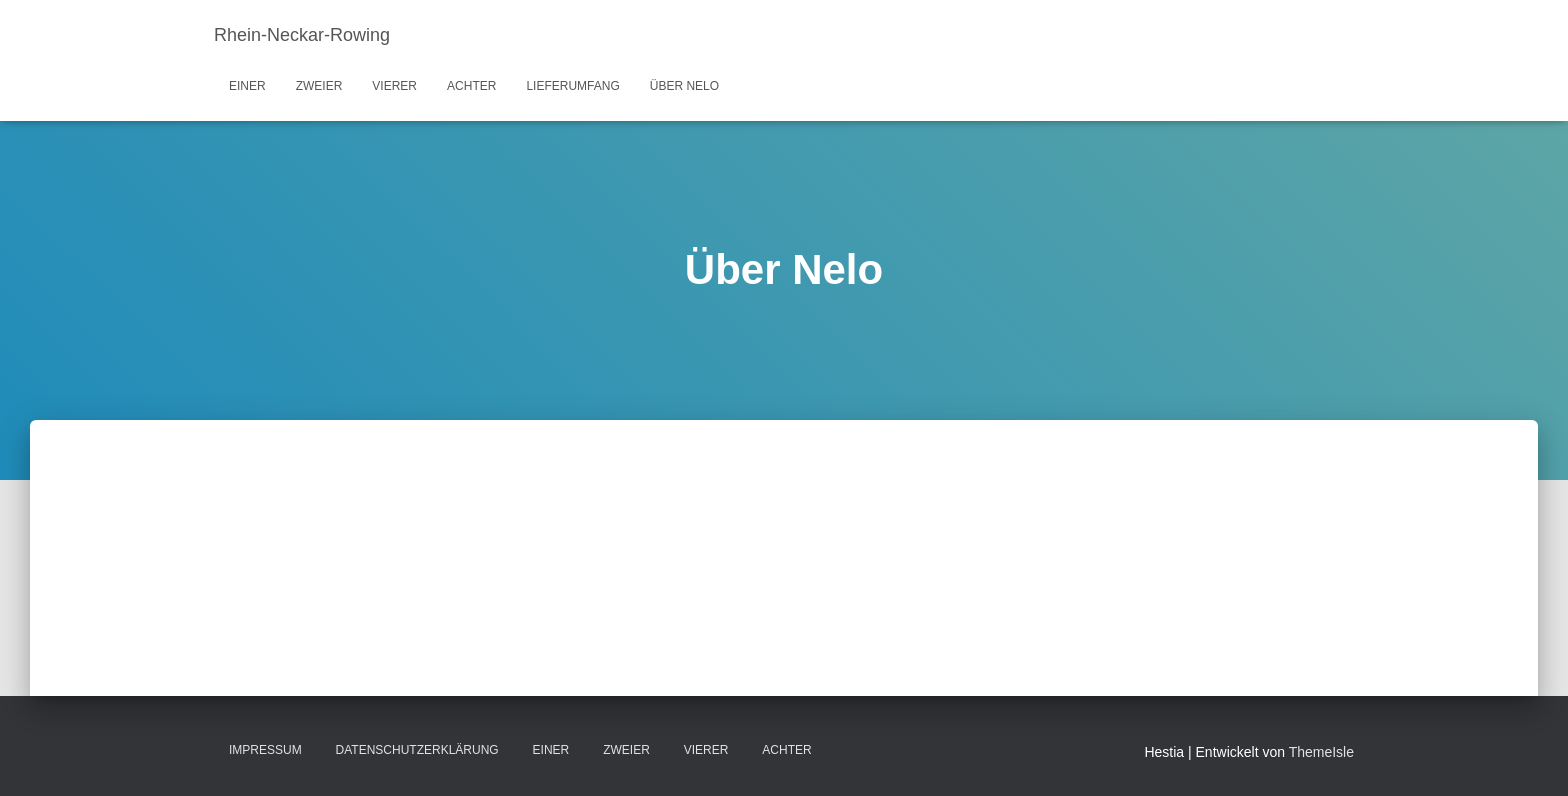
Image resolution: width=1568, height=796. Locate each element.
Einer (247, 86)
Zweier (319, 86)
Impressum (265, 750)
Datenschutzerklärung (417, 750)
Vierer (394, 86)
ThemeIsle (1321, 752)
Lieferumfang (572, 86)
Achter (471, 86)
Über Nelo (684, 86)
